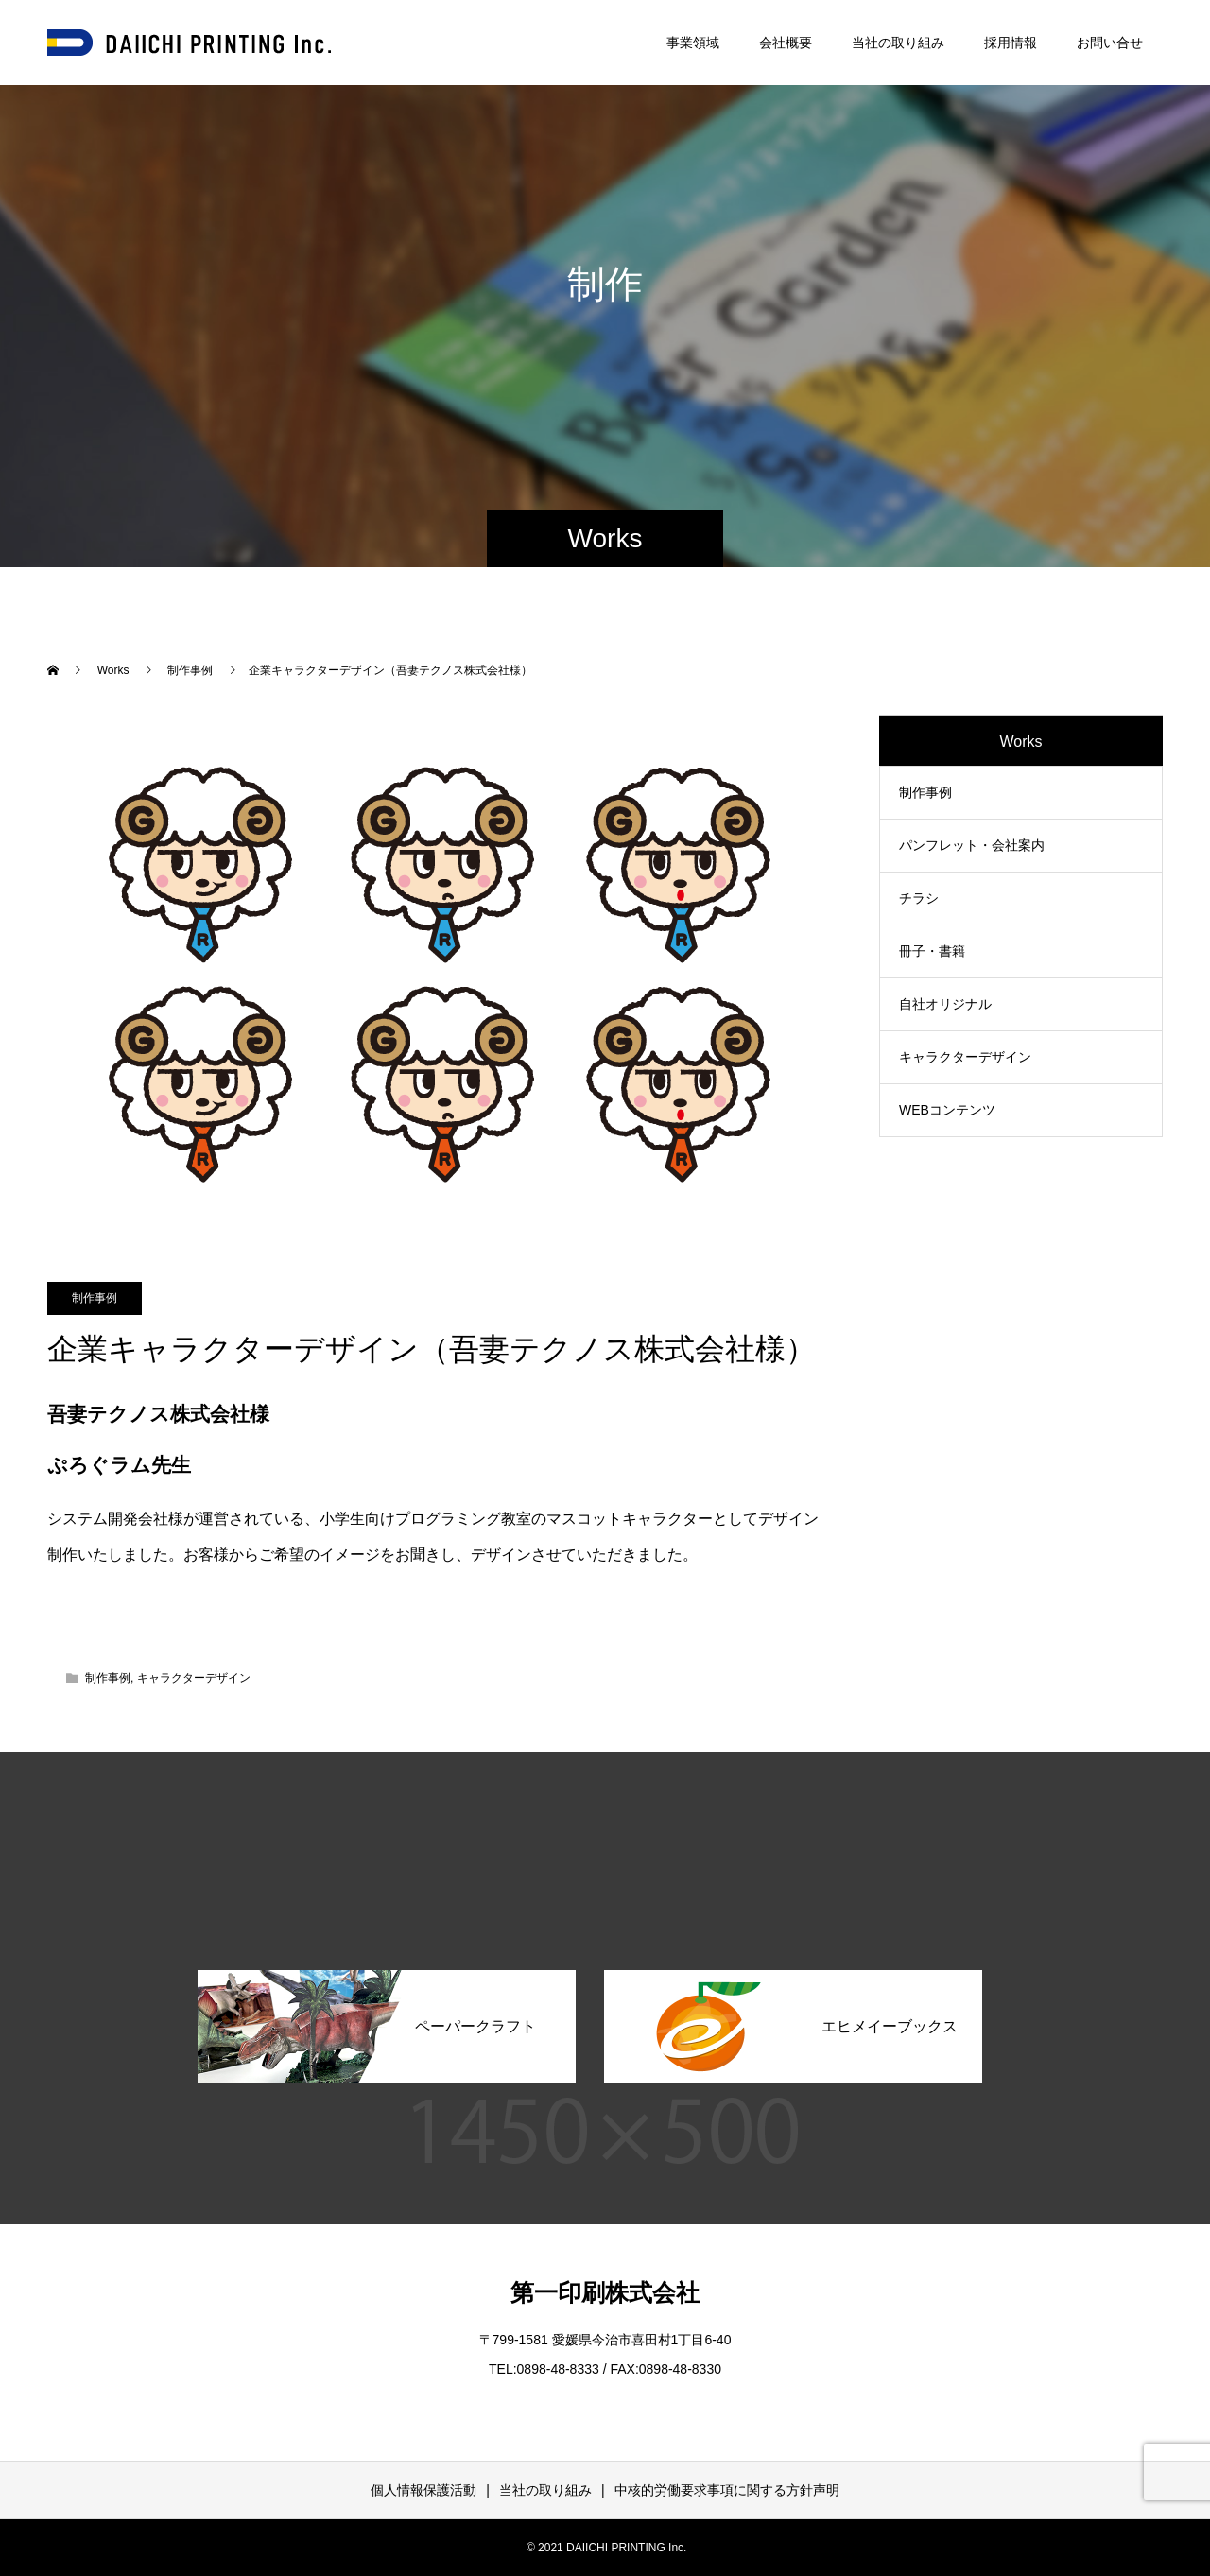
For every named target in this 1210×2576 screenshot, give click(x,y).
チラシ (919, 898)
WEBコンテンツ (947, 1109)
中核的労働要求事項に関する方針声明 (726, 2490)
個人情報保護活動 (423, 2490)
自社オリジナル (945, 1003)
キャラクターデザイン (194, 1678)
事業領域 (692, 42)
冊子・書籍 (932, 951)
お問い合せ (1110, 42)
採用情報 (1010, 42)
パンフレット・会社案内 (972, 845)
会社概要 (785, 42)
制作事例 (94, 1298)
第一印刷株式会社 (605, 2292)
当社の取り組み (898, 42)
